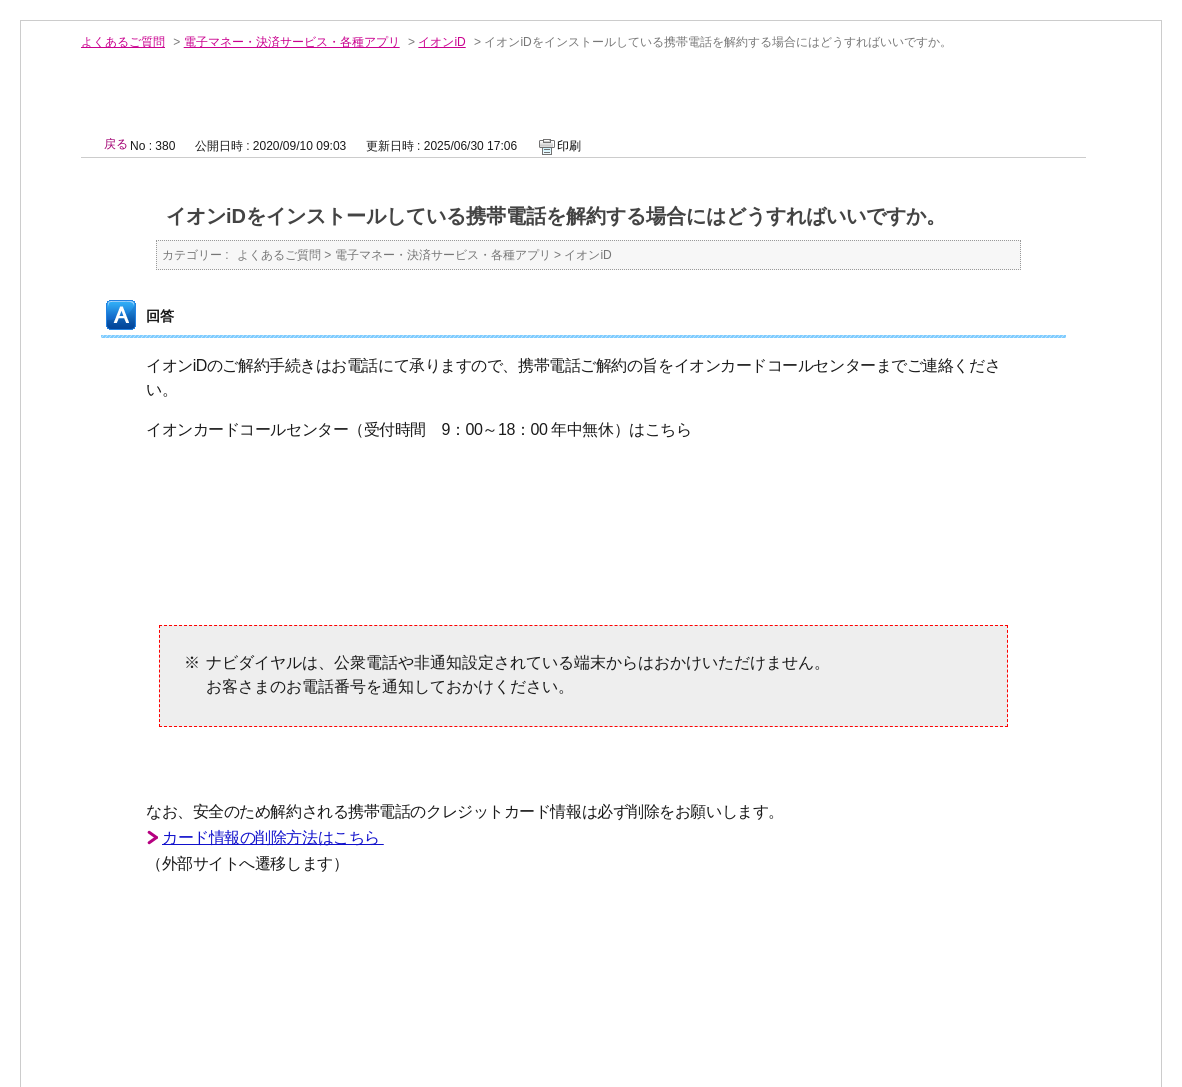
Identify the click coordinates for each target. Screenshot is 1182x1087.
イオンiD (441, 42)
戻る (116, 144)
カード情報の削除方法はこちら (273, 837)
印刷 (569, 146)
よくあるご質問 (123, 42)
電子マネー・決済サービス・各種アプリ (292, 42)
